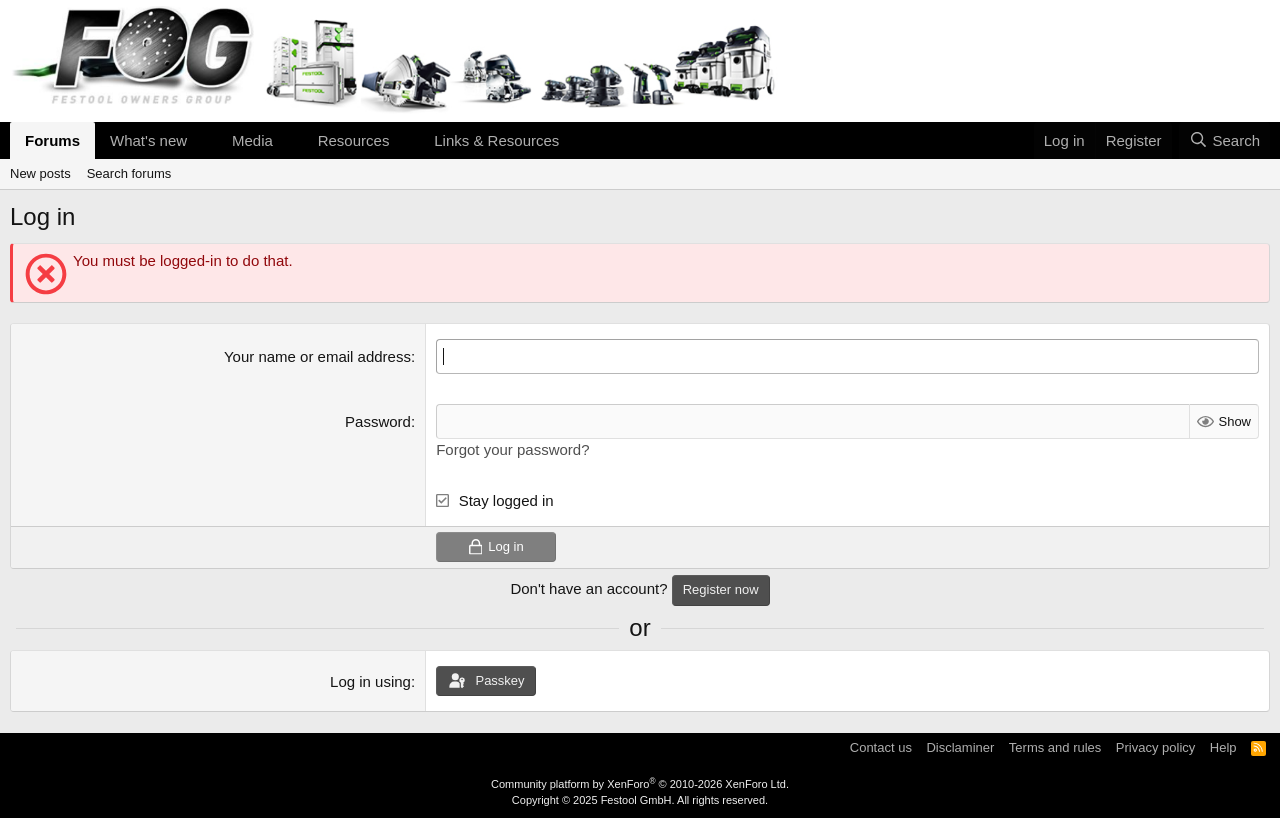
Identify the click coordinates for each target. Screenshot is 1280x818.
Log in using (370, 681)
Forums (52, 140)
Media (252, 140)
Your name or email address (317, 356)
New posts (40, 173)
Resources (354, 140)
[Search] (1224, 140)
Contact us (881, 747)
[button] (203, 140)
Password (378, 421)
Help (1223, 747)
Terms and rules (1055, 747)
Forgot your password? (512, 449)
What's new (148, 140)
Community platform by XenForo (640, 784)
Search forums (129, 173)
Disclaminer (960, 747)
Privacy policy (1155, 747)
